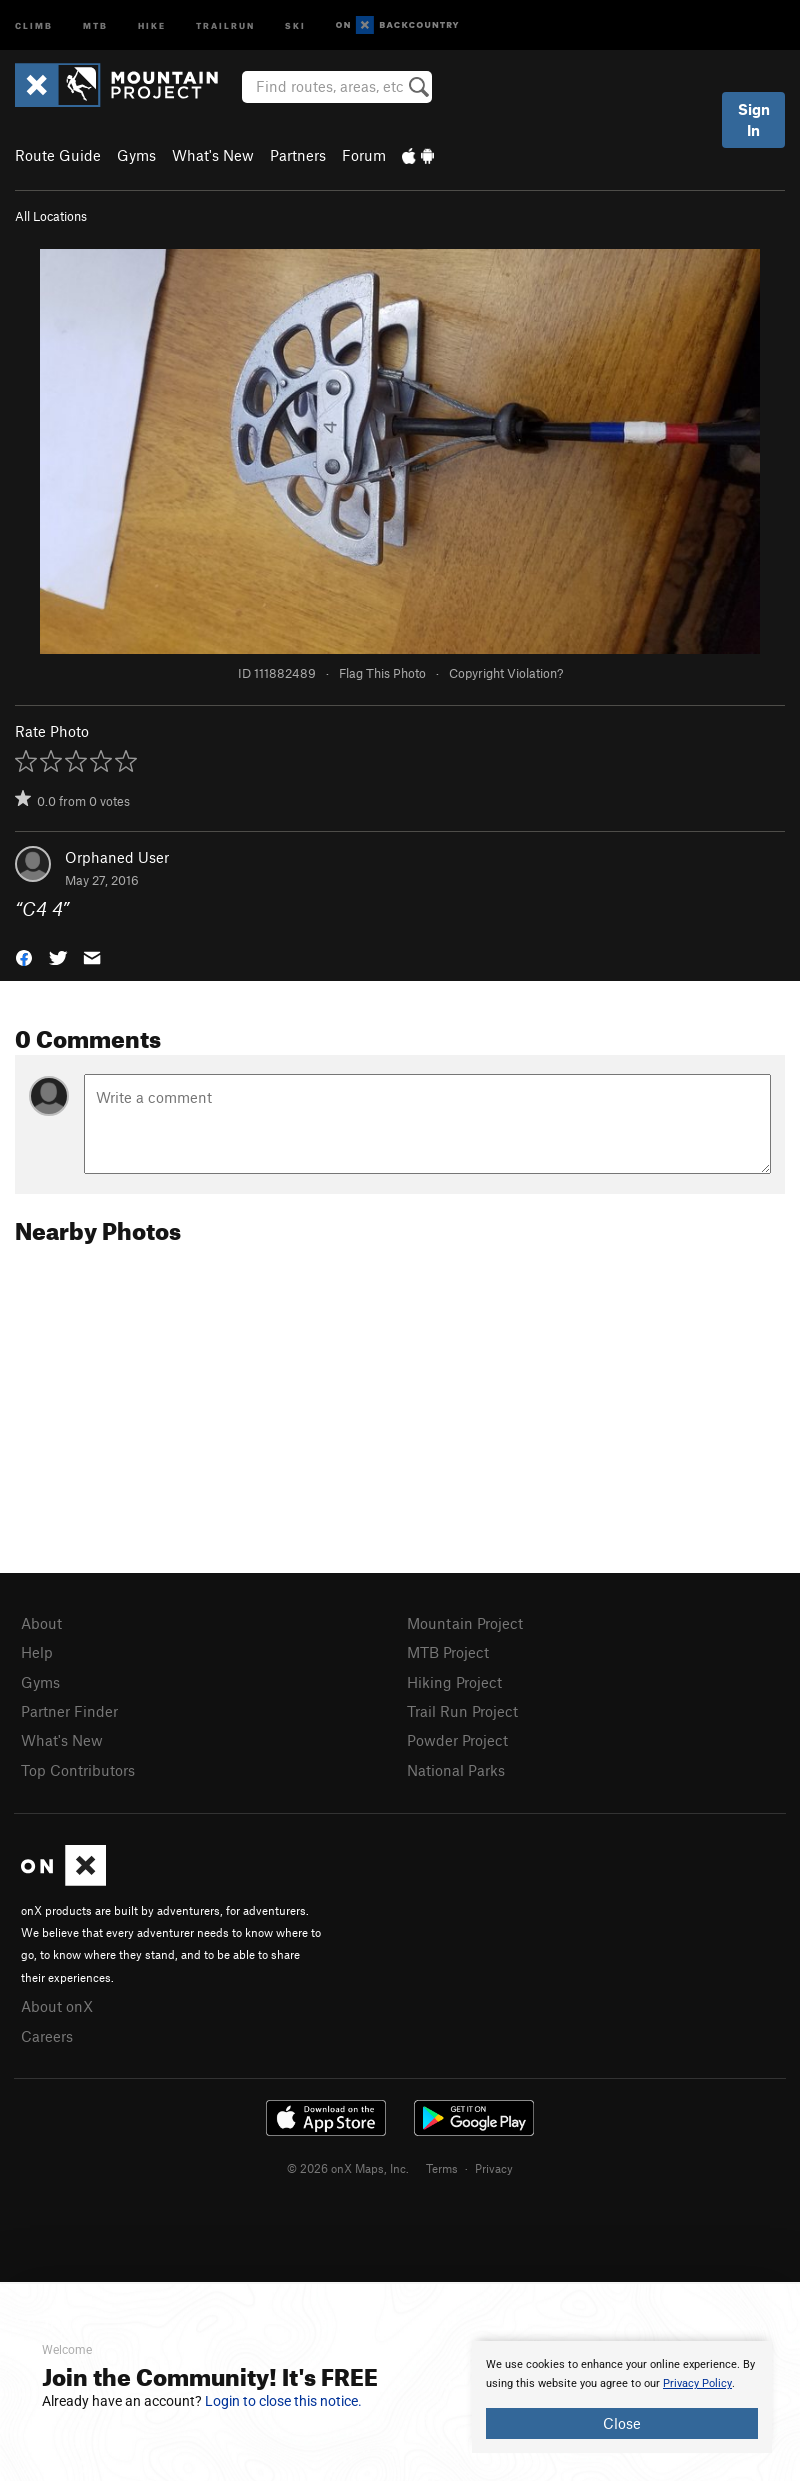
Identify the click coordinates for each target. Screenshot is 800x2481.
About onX (57, 2006)
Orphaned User (117, 857)
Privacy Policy (697, 2383)
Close (622, 2423)
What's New (213, 155)
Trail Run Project (462, 1711)
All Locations (51, 216)
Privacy (494, 2168)
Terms (442, 2168)
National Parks (456, 1770)
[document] (622, 2397)
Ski (295, 24)
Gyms (136, 155)
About (41, 1623)
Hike (152, 24)
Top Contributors (78, 1770)
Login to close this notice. (283, 2401)
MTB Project (448, 1652)
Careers (47, 2036)
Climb (34, 24)
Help (37, 1652)
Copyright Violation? (506, 673)
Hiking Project (454, 1682)
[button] (24, 955)
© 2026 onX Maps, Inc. (348, 2168)
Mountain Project (465, 1623)
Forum (364, 155)
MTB (95, 24)
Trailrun (225, 24)
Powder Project (457, 1740)
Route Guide (58, 155)
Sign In (754, 119)
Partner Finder (69, 1711)
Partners (298, 155)
